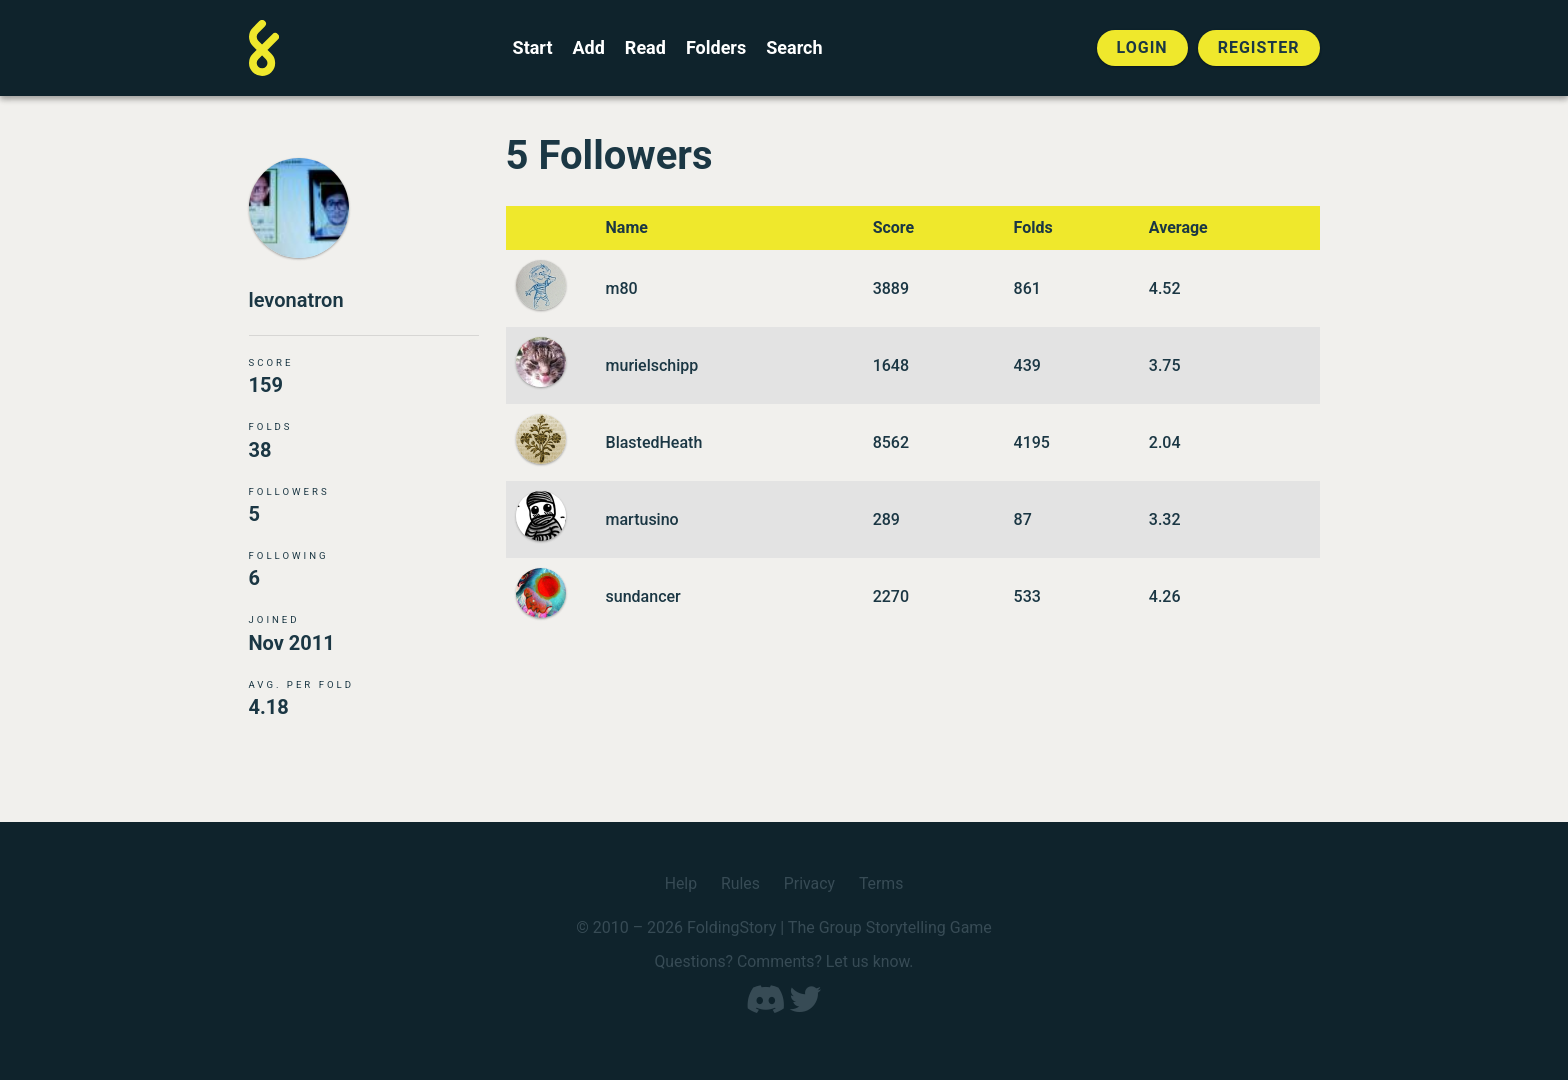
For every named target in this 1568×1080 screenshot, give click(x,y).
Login (1142, 47)
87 (1023, 519)
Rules (739, 884)
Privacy (810, 884)
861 (1027, 288)
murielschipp (652, 365)
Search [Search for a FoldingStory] (794, 48)
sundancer (643, 596)
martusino (642, 519)
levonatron (296, 301)
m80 (622, 288)
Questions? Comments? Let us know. (784, 962)
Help (680, 884)
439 (1027, 365)
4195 (1032, 442)
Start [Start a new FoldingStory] (533, 48)
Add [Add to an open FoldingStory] (588, 48)
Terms (881, 884)
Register (1259, 47)
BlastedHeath (654, 442)
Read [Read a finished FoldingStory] (645, 48)
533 (1027, 596)
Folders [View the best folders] (716, 48)
